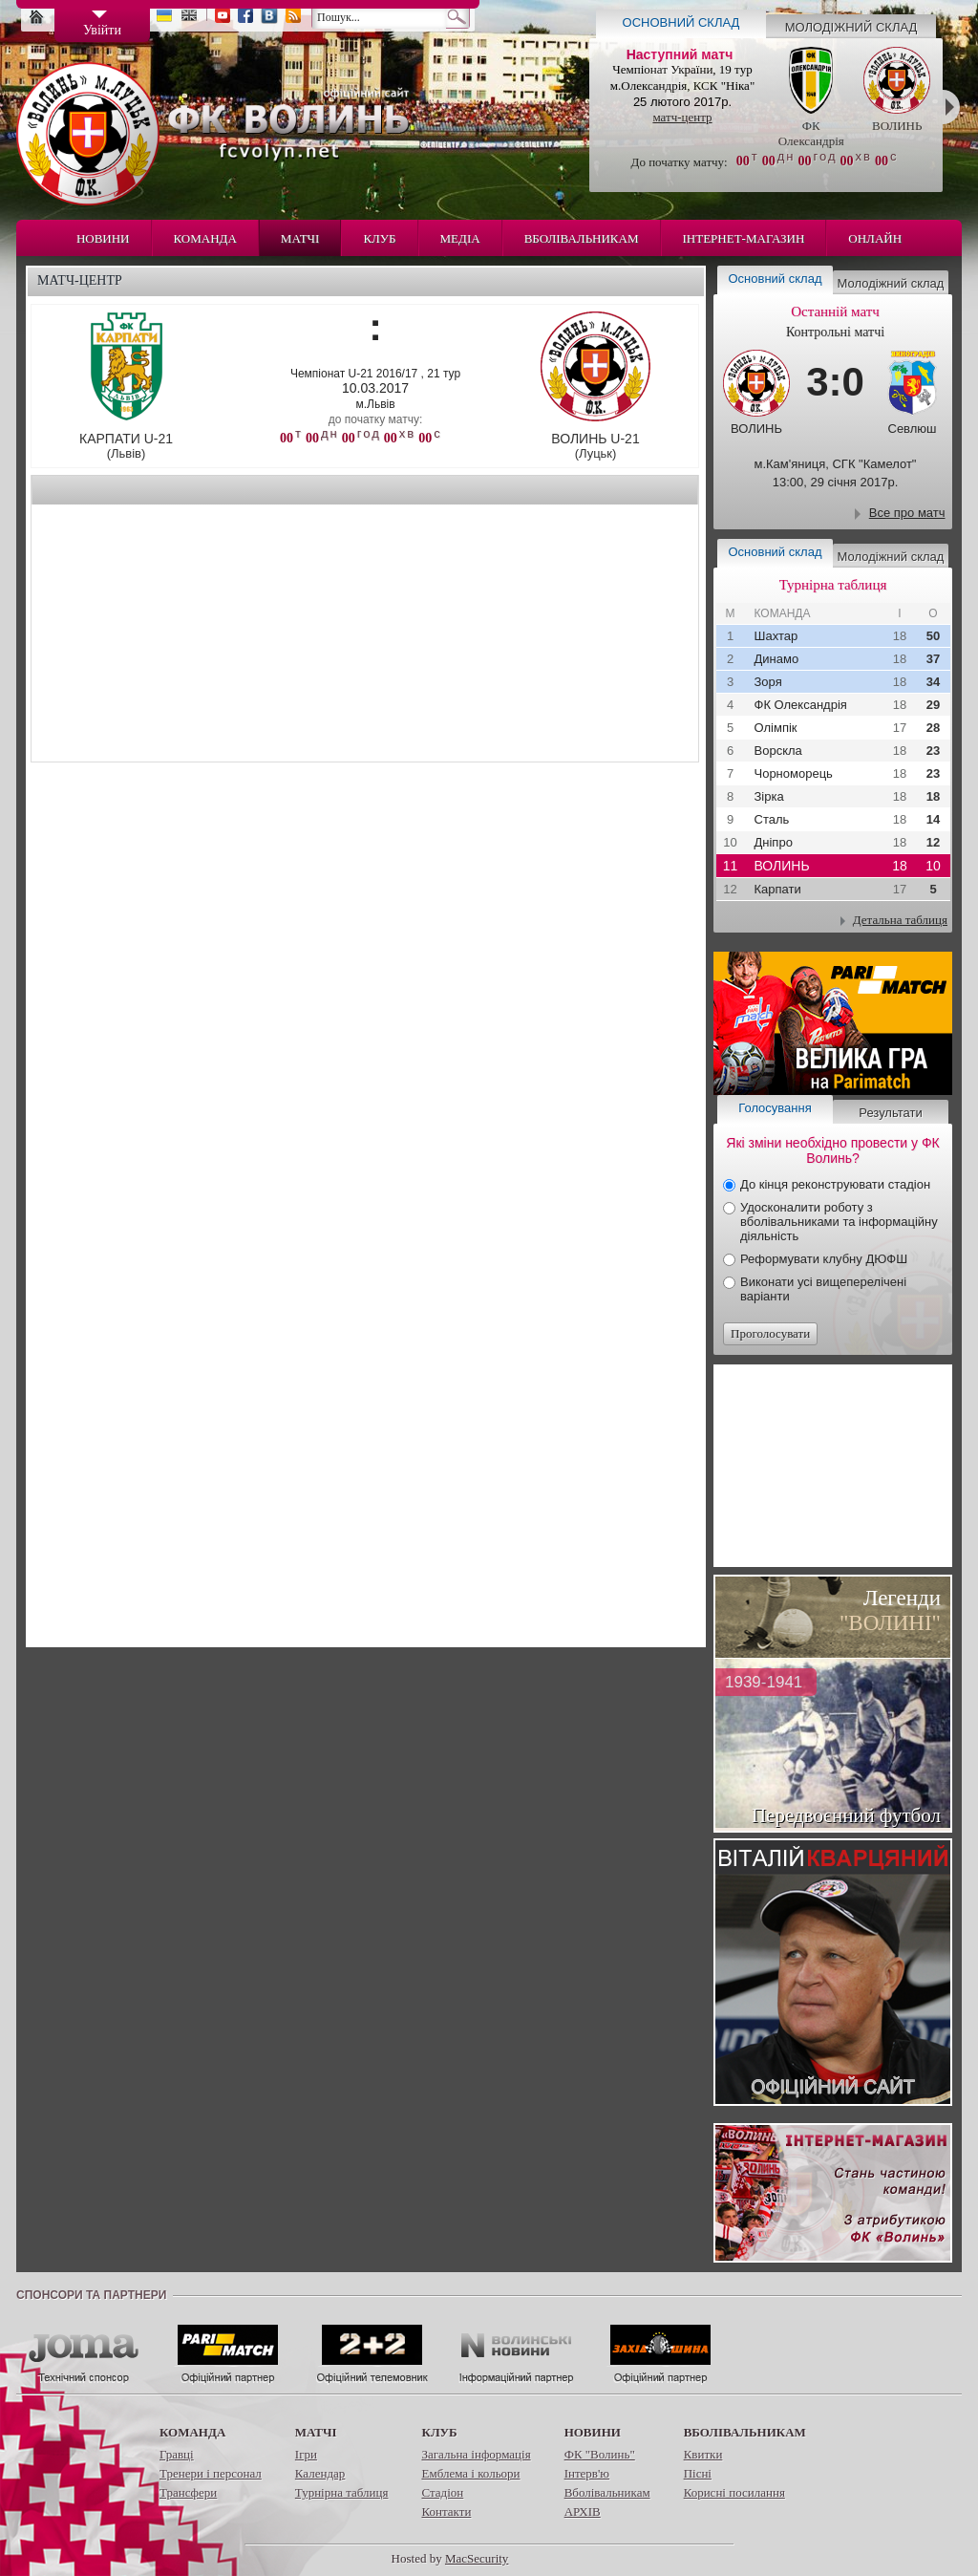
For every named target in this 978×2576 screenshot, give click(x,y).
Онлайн (875, 238)
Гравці (176, 2454)
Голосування (774, 1108)
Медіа (460, 238)
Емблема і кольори (470, 2473)
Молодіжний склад (851, 27)
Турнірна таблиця (342, 2492)
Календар (320, 2473)
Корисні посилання (734, 2492)
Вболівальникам (581, 238)
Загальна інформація (475, 2454)
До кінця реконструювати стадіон (835, 1184)
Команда (205, 238)
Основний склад (681, 22)
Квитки (703, 2454)
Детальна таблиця (900, 919)
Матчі (300, 238)
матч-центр (682, 117)
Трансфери (188, 2492)
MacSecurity (476, 2558)
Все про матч (907, 512)
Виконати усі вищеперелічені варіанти (823, 1289)
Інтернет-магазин (744, 238)
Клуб (379, 238)
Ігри (306, 2454)
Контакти (446, 2511)
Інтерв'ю (586, 2473)
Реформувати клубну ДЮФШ (823, 1259)
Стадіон (442, 2492)
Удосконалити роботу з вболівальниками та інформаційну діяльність (839, 1221)
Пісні (698, 2473)
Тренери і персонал (210, 2473)
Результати (890, 1113)
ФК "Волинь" (599, 2454)
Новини (103, 238)
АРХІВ (582, 2511)
